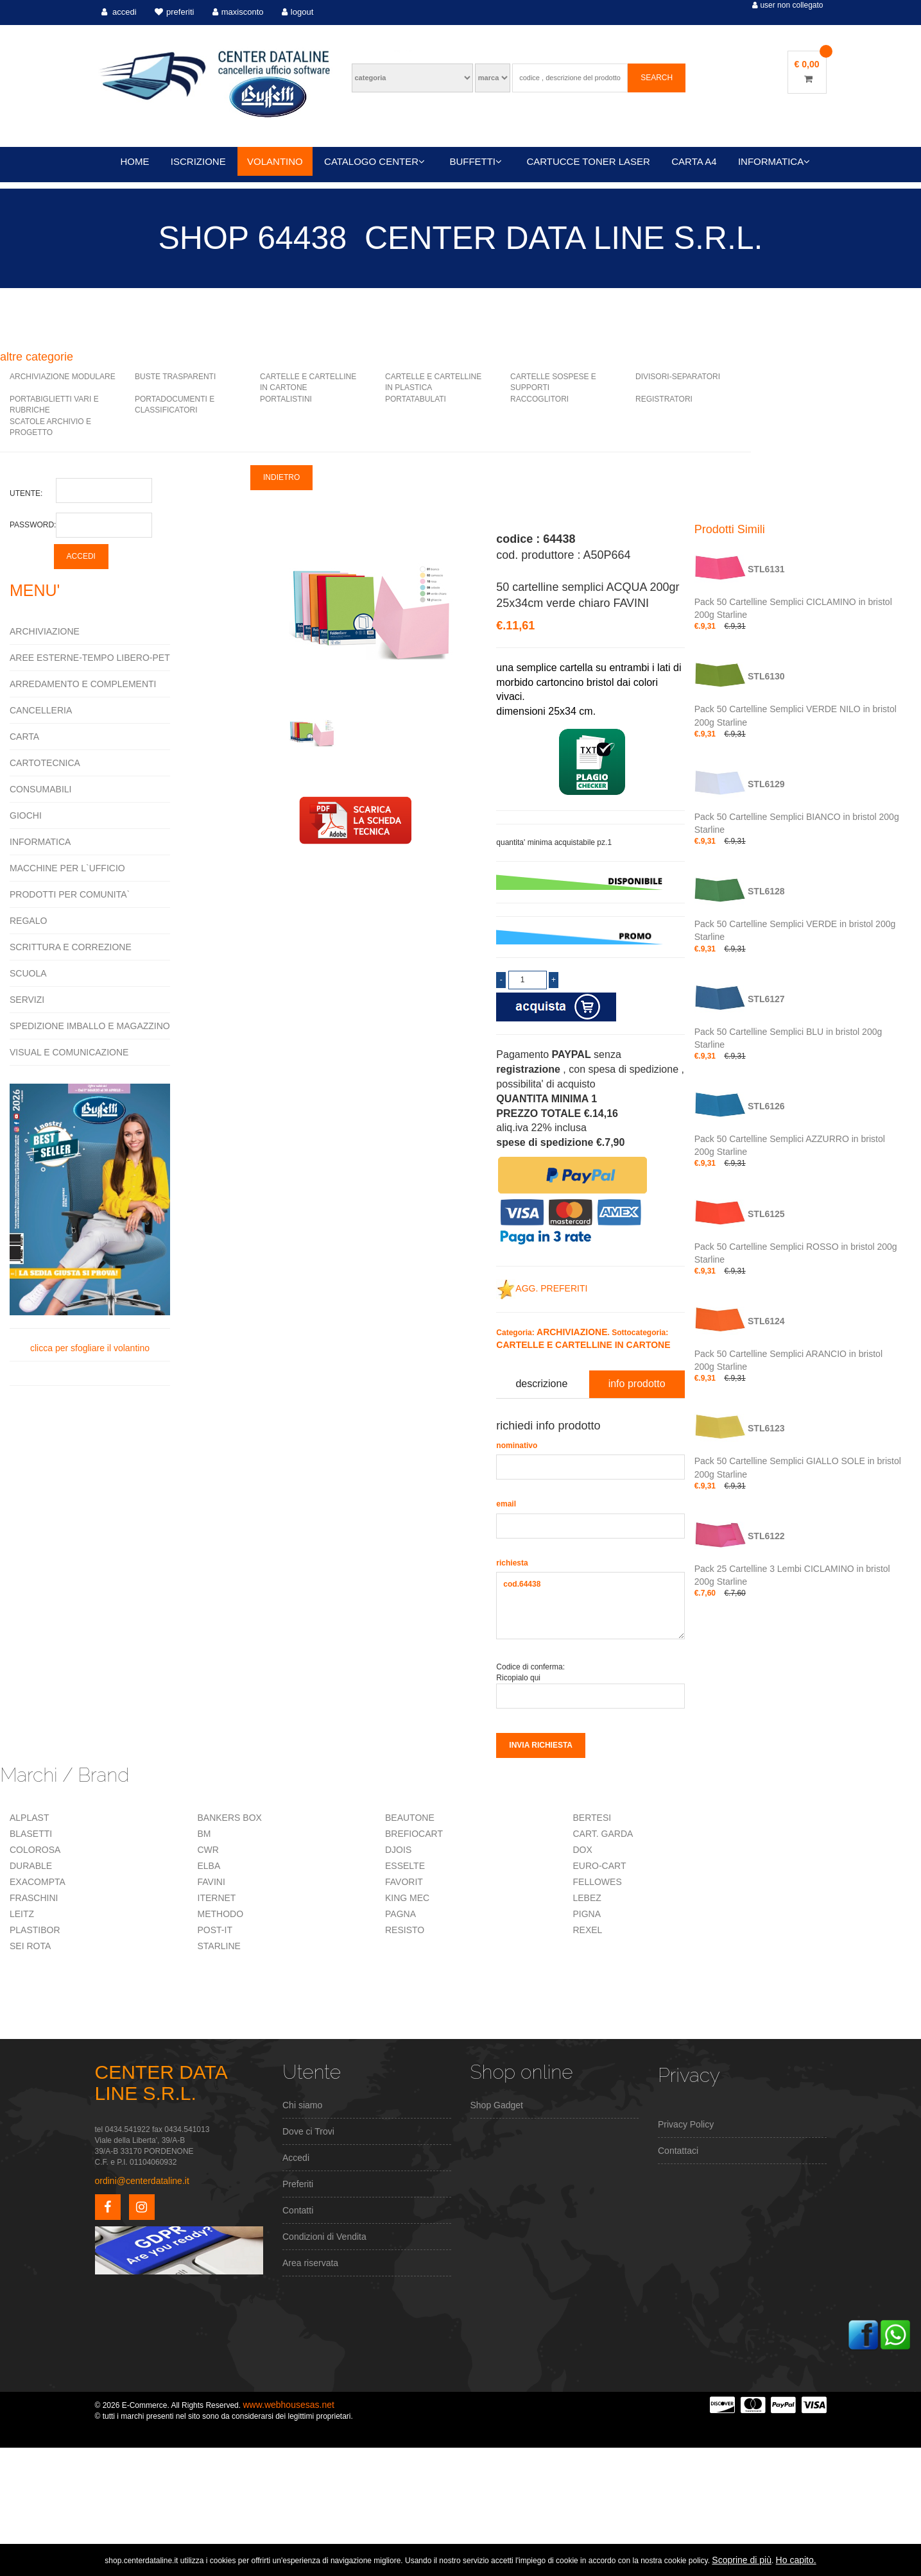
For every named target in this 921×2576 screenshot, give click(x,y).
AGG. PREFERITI (541, 1288)
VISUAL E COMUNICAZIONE (69, 1052)
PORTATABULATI (415, 399)
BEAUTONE (410, 1818)
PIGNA (587, 1914)
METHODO (221, 1914)
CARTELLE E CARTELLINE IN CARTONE (583, 1345)
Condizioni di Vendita (324, 2236)
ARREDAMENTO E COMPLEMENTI (83, 684)
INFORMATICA (774, 161)
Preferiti (297, 2184)
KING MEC (407, 1898)
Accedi (295, 2158)
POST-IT (215, 1930)
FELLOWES (597, 1882)
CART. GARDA (603, 1834)
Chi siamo (302, 2105)
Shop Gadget (497, 2105)
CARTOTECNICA (45, 763)
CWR (208, 1850)
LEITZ (22, 1914)
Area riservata (310, 2263)
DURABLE (31, 1866)
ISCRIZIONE (198, 161)
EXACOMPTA (37, 1882)
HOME (135, 161)
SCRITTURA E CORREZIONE (71, 947)
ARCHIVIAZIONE (45, 631)
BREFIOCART (414, 1834)
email (506, 1503)
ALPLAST (29, 1818)
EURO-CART (599, 1866)
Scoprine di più (741, 2560)
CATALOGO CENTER (374, 161)
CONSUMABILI (40, 789)
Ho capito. (796, 2560)
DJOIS (398, 1850)
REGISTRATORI (664, 399)
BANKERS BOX (230, 1818)
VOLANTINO (275, 161)
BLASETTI (31, 1834)
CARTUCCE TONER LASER (588, 161)
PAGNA (400, 1914)
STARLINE (219, 1946)
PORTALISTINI (286, 399)
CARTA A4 (693, 161)
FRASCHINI (34, 1898)
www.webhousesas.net (288, 2405)
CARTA (24, 736)
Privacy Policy (686, 2124)
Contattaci (678, 2150)
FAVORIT (404, 1882)
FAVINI (211, 1882)
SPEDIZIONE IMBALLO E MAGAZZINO (90, 1026)
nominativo (516, 1445)
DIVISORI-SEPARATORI (677, 376)
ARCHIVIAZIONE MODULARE (63, 376)
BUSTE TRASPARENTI (175, 376)
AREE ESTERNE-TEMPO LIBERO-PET (90, 658)
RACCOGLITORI (539, 399)
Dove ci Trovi (308, 2131)
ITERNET (217, 1898)
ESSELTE (405, 1866)
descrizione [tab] (541, 1383)
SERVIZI (27, 999)
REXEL (588, 1930)
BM (204, 1834)
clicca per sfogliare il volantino (90, 1218)
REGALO (28, 921)
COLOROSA (35, 1850)
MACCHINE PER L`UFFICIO (67, 868)
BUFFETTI (475, 161)
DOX (582, 1850)
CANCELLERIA (41, 710)
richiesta (512, 1562)
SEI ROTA (30, 1946)
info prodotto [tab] (637, 1383)
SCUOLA (28, 973)
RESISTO (404, 1930)
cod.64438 (590, 1605)
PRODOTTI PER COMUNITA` (70, 894)
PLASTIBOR (35, 1930)
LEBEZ (587, 1898)
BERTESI (592, 1818)
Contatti (297, 2210)
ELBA (209, 1866)
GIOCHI (26, 815)
